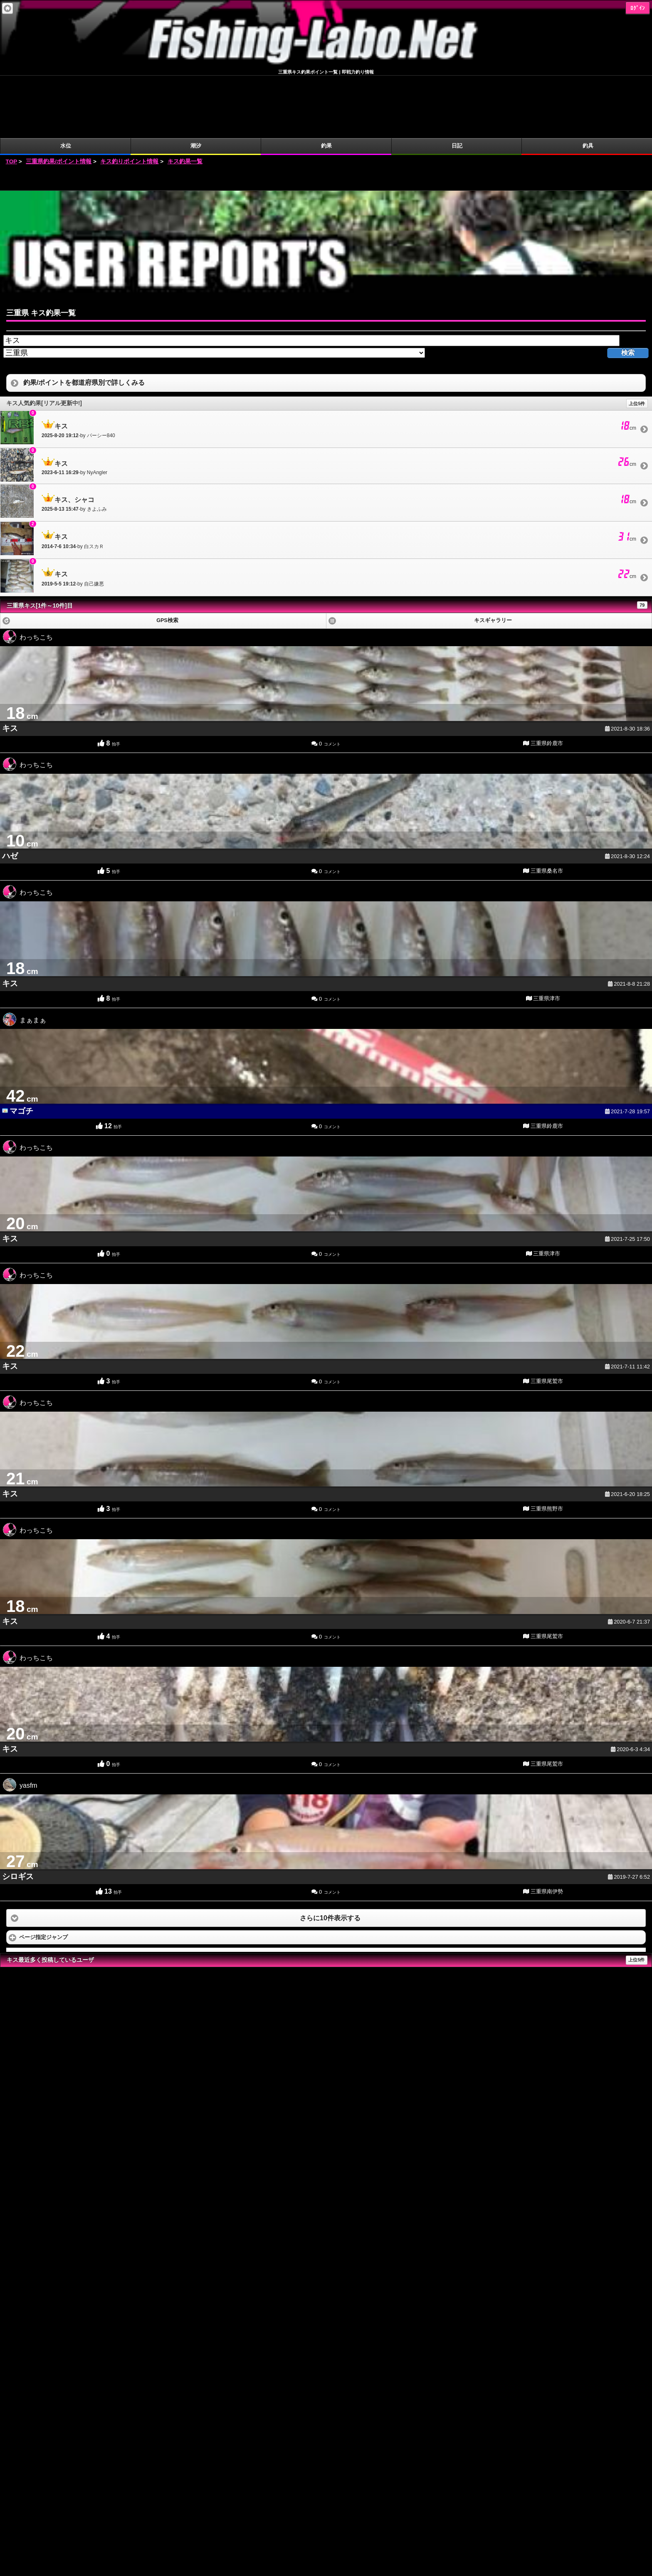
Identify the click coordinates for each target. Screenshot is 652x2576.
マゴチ (21, 1048)
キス (10, 666)
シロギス (18, 1814)
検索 (628, 290)
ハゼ (10, 793)
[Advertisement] (326, 116)
